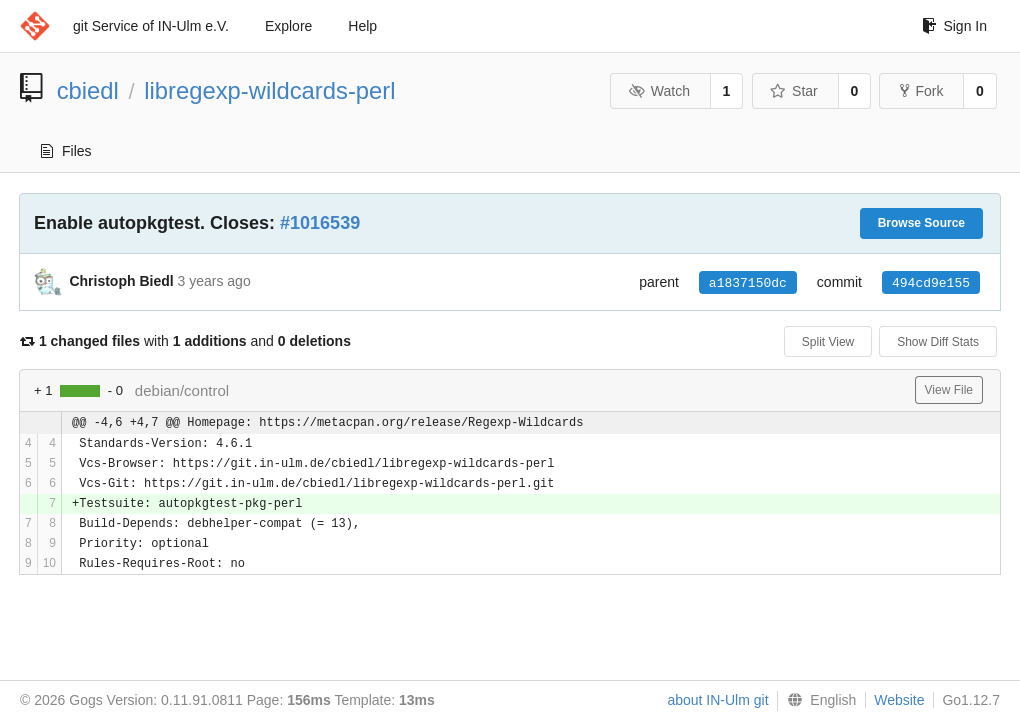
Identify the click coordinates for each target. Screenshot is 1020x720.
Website (899, 700)
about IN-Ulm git (717, 700)
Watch (659, 91)
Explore (288, 26)
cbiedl (88, 90)
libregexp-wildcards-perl (269, 90)
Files (66, 151)
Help (362, 26)
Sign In (954, 26)
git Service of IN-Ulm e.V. (151, 26)
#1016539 (320, 223)
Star (794, 91)
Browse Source (921, 223)
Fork (921, 91)
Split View (828, 342)
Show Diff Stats (938, 342)
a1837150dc (748, 283)
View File (949, 390)
